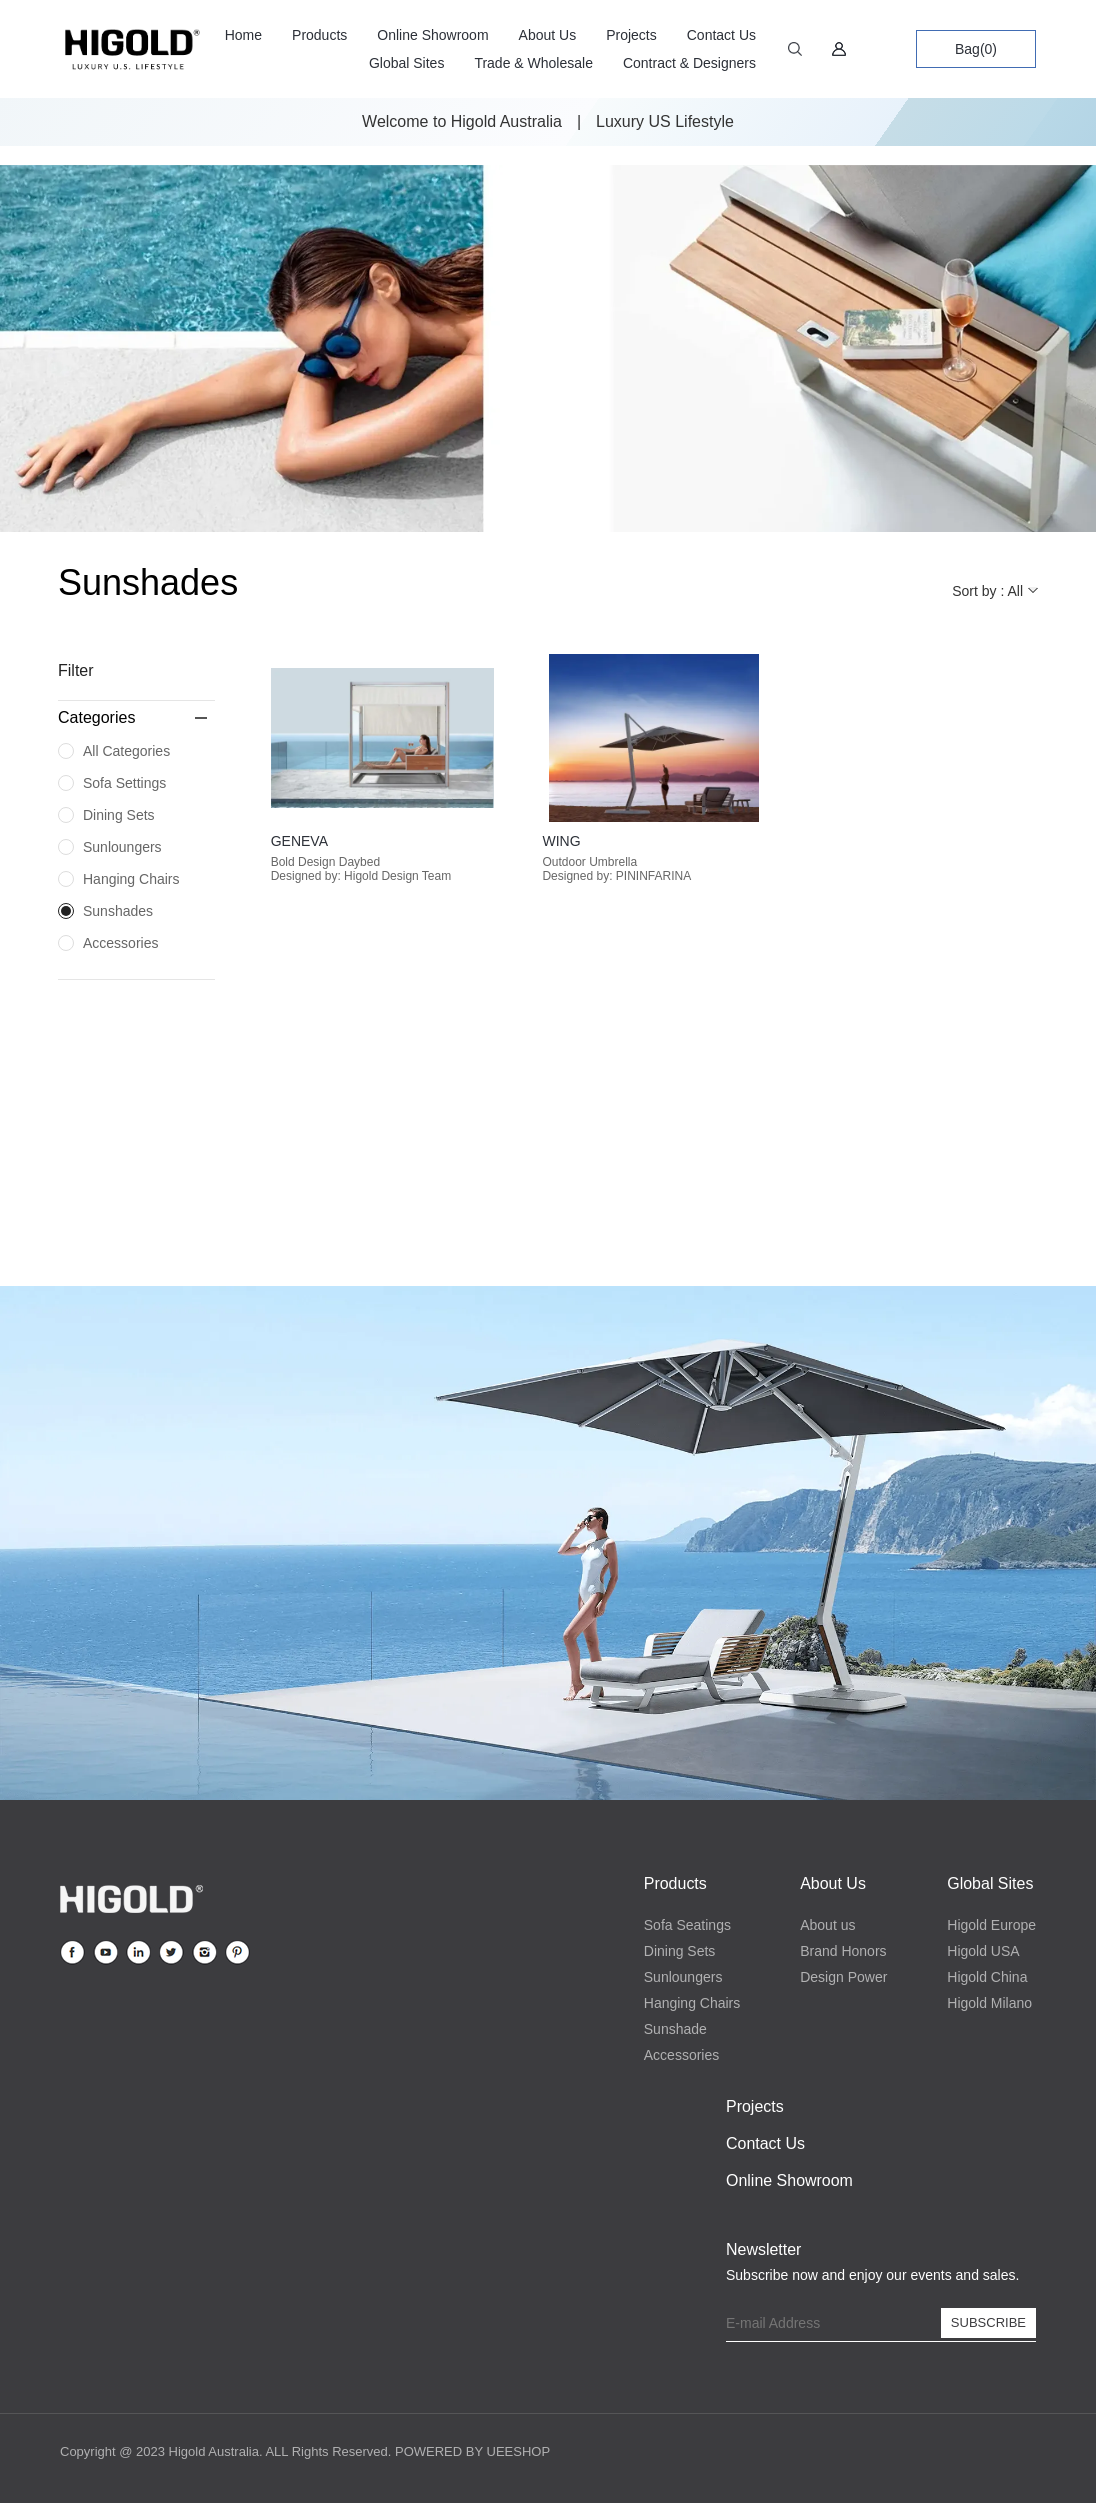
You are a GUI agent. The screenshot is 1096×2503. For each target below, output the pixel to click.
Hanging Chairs (692, 2003)
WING (561, 841)
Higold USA (983, 1951)
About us (827, 1925)
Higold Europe (991, 1925)
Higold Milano (989, 2003)
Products (319, 35)
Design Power (843, 1977)
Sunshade (675, 2029)
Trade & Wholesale (533, 63)
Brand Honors (843, 1951)
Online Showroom (432, 35)
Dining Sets (680, 1951)
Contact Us (721, 35)
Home (243, 35)
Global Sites (406, 63)
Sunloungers (683, 1977)
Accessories (681, 2055)
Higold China (987, 1977)
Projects (631, 35)
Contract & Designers (689, 63)
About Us (548, 35)
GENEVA (299, 841)
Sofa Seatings (687, 1925)
